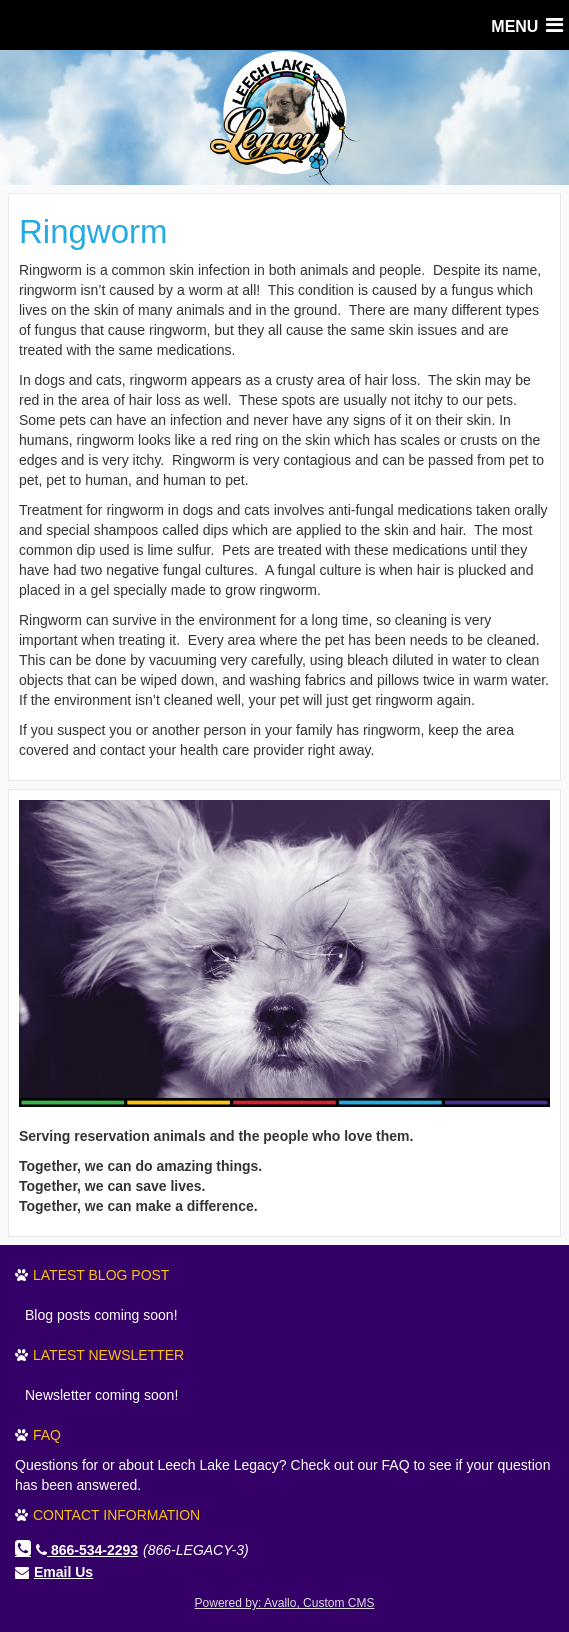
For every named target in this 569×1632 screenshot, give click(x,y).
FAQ (47, 1435)
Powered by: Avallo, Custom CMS (285, 1603)
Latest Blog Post (101, 1275)
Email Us (63, 1572)
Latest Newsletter (108, 1355)
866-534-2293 (87, 1550)
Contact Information (116, 1515)
